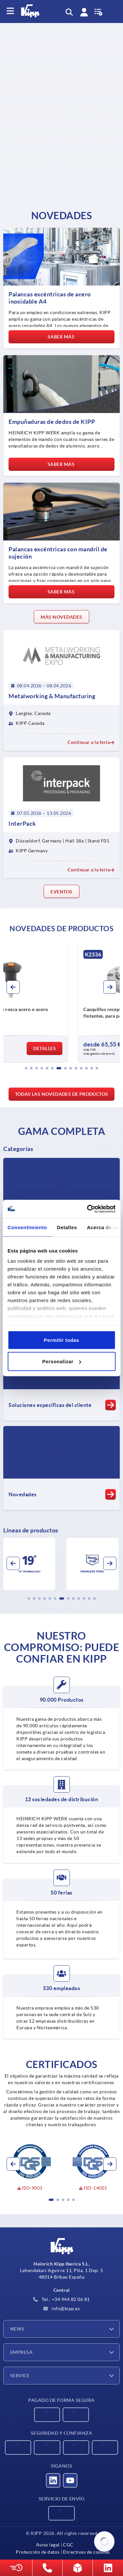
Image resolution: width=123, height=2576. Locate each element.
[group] (61, 1003)
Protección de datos (38, 2552)
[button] (26, 1068)
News (17, 2329)
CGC (68, 2544)
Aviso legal (48, 2544)
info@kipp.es (61, 2308)
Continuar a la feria (91, 742)
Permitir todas (61, 1340)
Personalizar (61, 1361)
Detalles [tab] (67, 1227)
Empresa (21, 2352)
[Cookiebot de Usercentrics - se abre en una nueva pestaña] (87, 1209)
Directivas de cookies (86, 2552)
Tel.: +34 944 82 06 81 (61, 2299)
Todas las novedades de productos (61, 1094)
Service (20, 2375)
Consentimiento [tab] (27, 1227)
